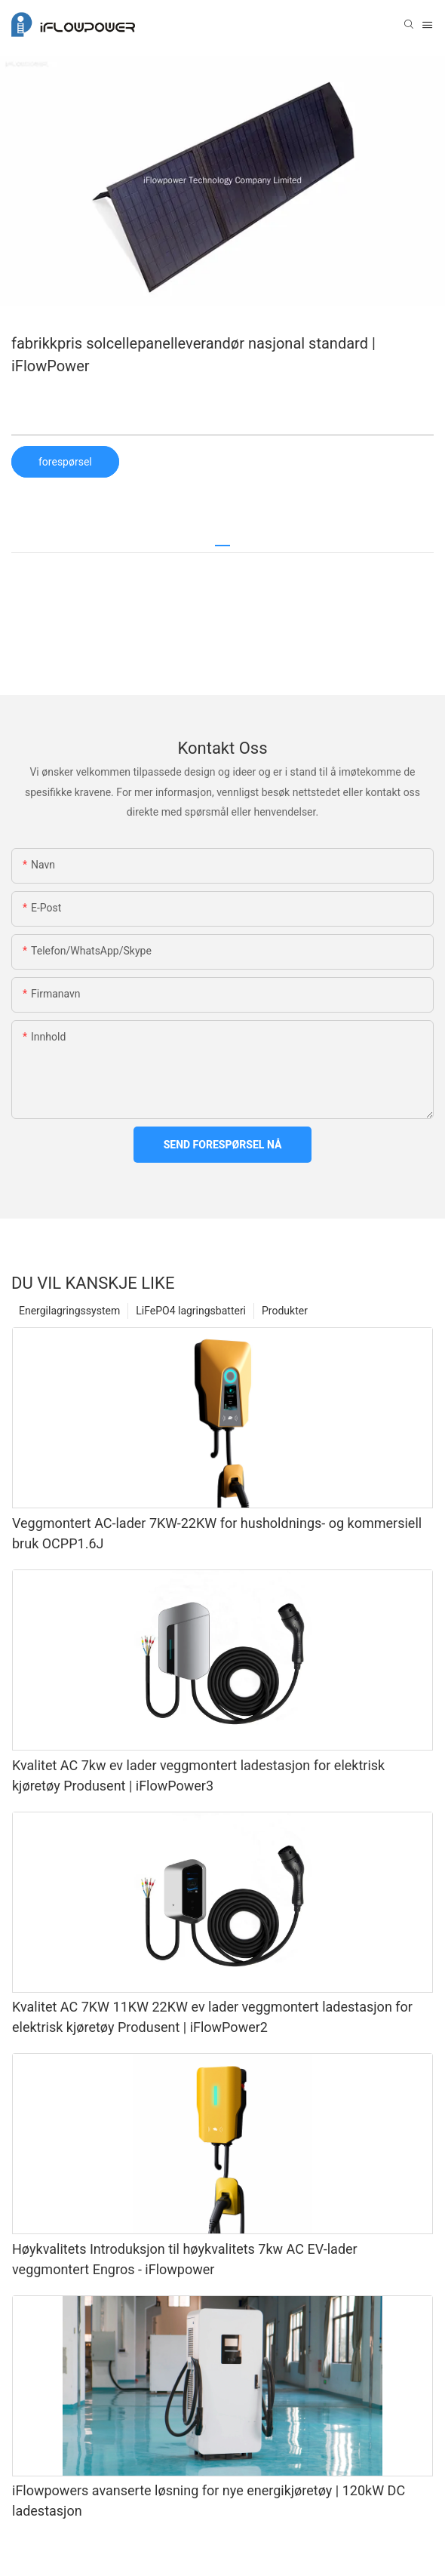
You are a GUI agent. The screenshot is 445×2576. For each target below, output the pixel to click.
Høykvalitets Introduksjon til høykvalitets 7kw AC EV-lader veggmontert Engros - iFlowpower (185, 2259)
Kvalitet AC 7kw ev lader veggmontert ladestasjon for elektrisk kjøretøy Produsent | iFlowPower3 (198, 1775)
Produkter (285, 1311)
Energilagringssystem (69, 1311)
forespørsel (65, 462)
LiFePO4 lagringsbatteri (191, 1311)
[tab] (222, 539)
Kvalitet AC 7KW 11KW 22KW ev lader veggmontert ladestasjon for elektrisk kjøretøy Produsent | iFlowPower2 (212, 2017)
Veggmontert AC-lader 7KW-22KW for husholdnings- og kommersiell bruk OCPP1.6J (217, 1533)
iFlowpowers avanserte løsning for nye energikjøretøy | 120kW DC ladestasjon (208, 2500)
